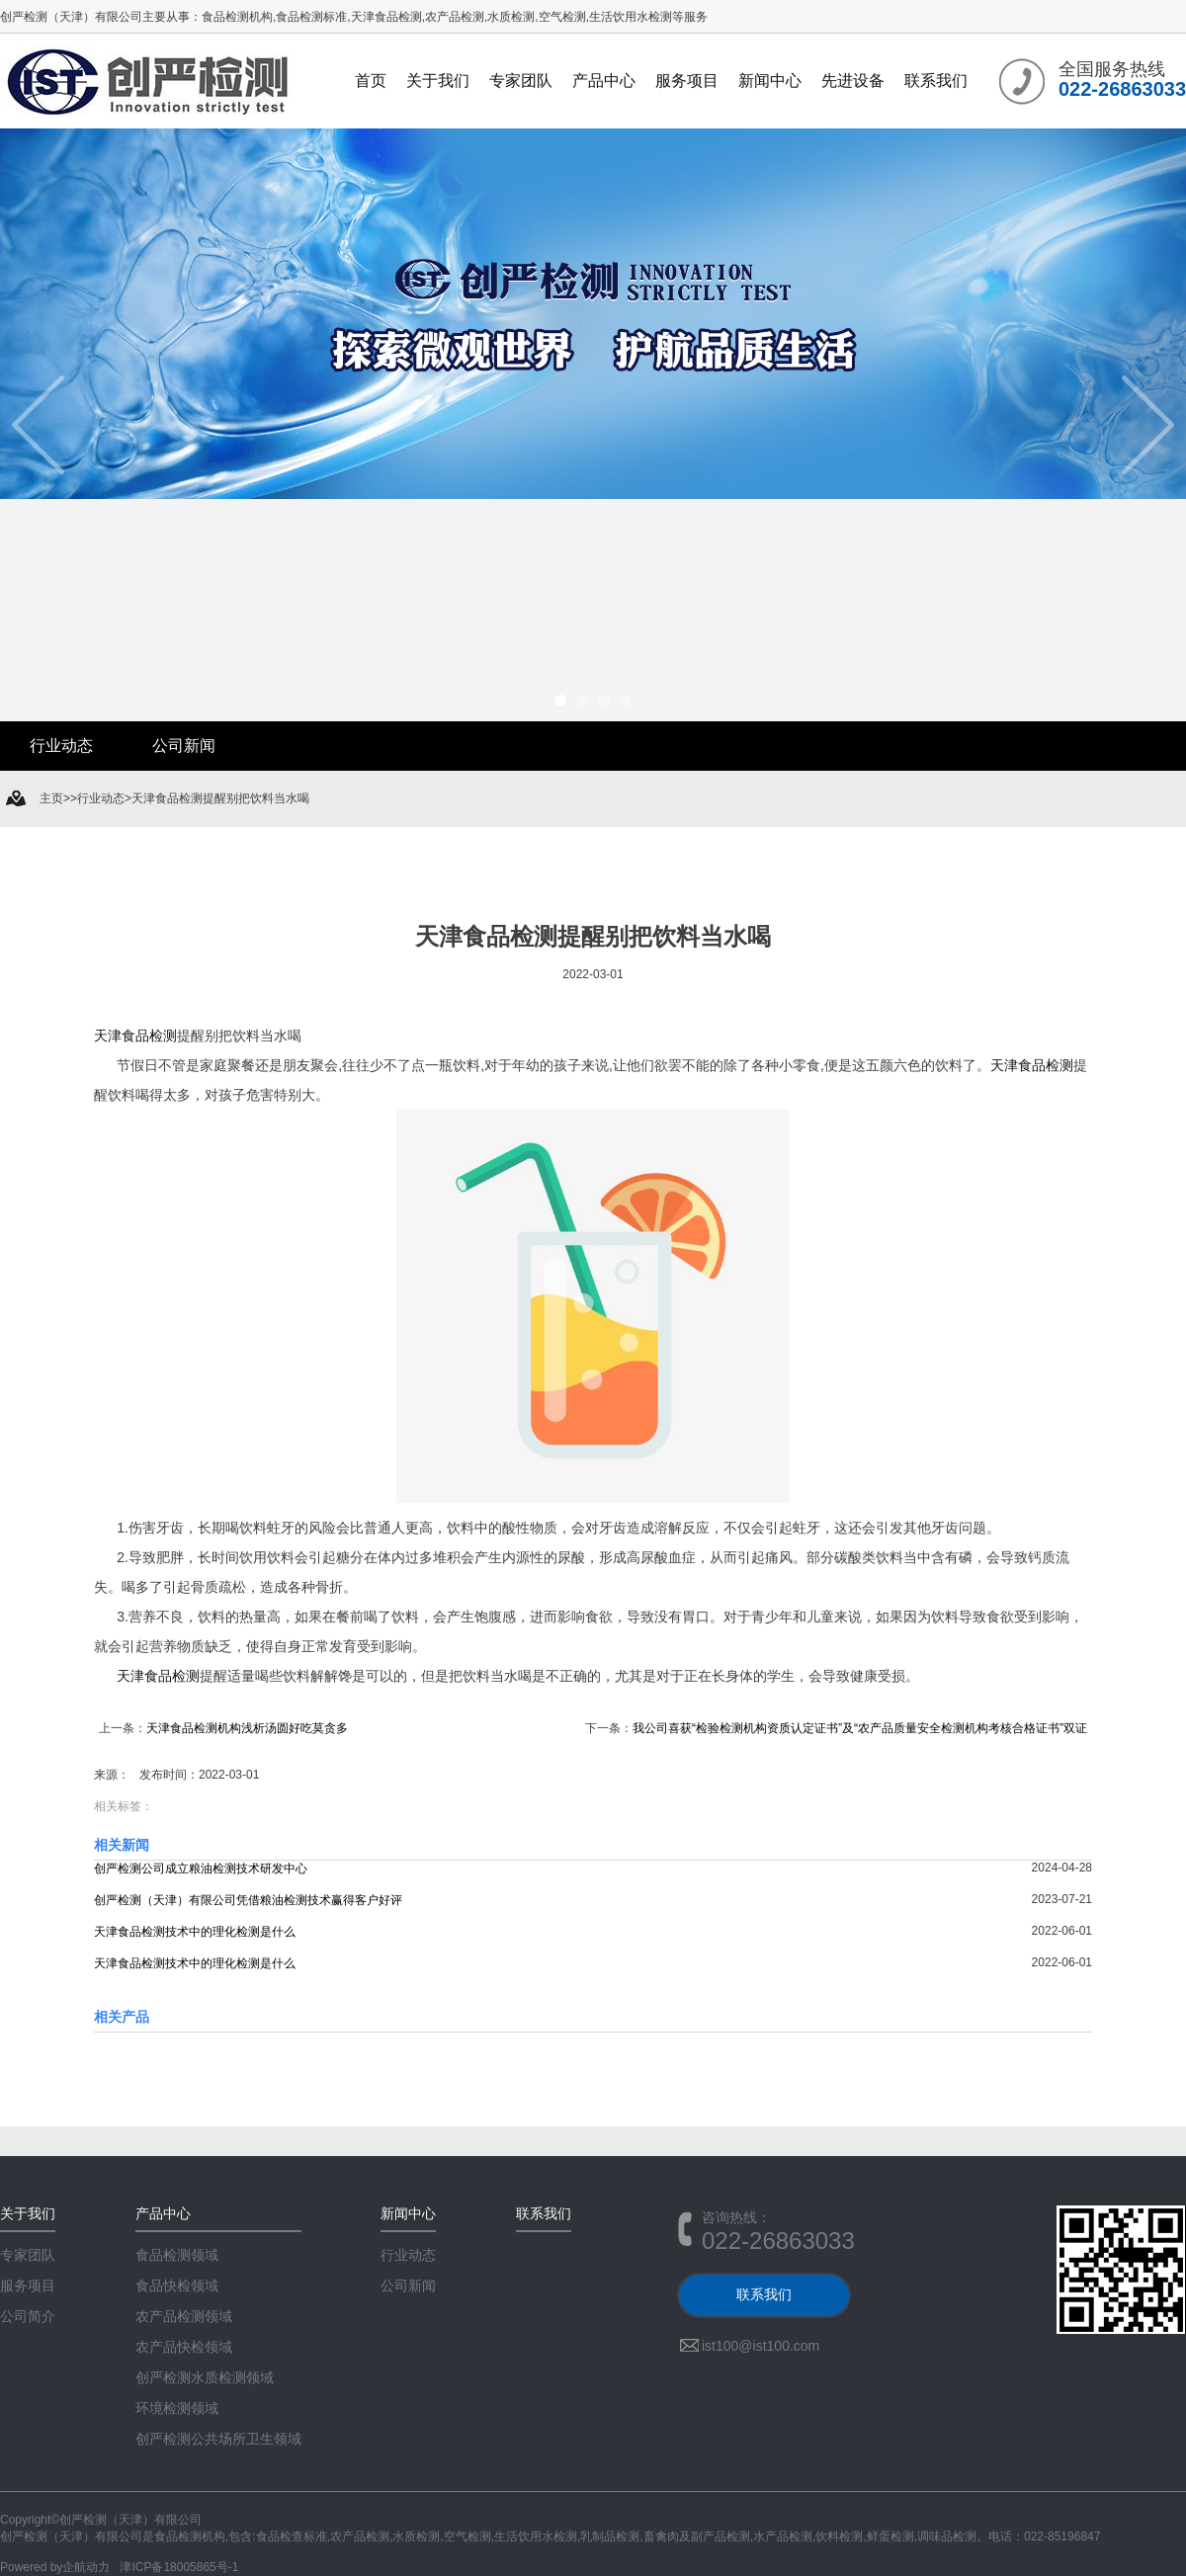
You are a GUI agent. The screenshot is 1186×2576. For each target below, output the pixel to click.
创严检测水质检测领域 (204, 2377)
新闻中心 (770, 80)
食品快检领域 (176, 2285)
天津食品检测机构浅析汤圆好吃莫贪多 (247, 1728)
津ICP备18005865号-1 (179, 2567)
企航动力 (86, 2567)
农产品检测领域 (183, 2316)
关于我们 (437, 80)
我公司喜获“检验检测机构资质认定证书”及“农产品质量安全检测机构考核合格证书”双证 (860, 1728)
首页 (370, 80)
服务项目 (687, 80)
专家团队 (520, 80)
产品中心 (603, 80)
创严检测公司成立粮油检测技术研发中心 (200, 1868)
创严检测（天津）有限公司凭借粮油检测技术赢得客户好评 (248, 1900)
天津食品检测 (135, 1035)
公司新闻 (183, 745)
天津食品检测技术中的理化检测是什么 (195, 1932)
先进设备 (853, 80)
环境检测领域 (176, 2408)
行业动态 (61, 745)
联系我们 (936, 80)
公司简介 (27, 2316)
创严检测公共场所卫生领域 (218, 2439)
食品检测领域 (176, 2255)
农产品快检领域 (183, 2347)
